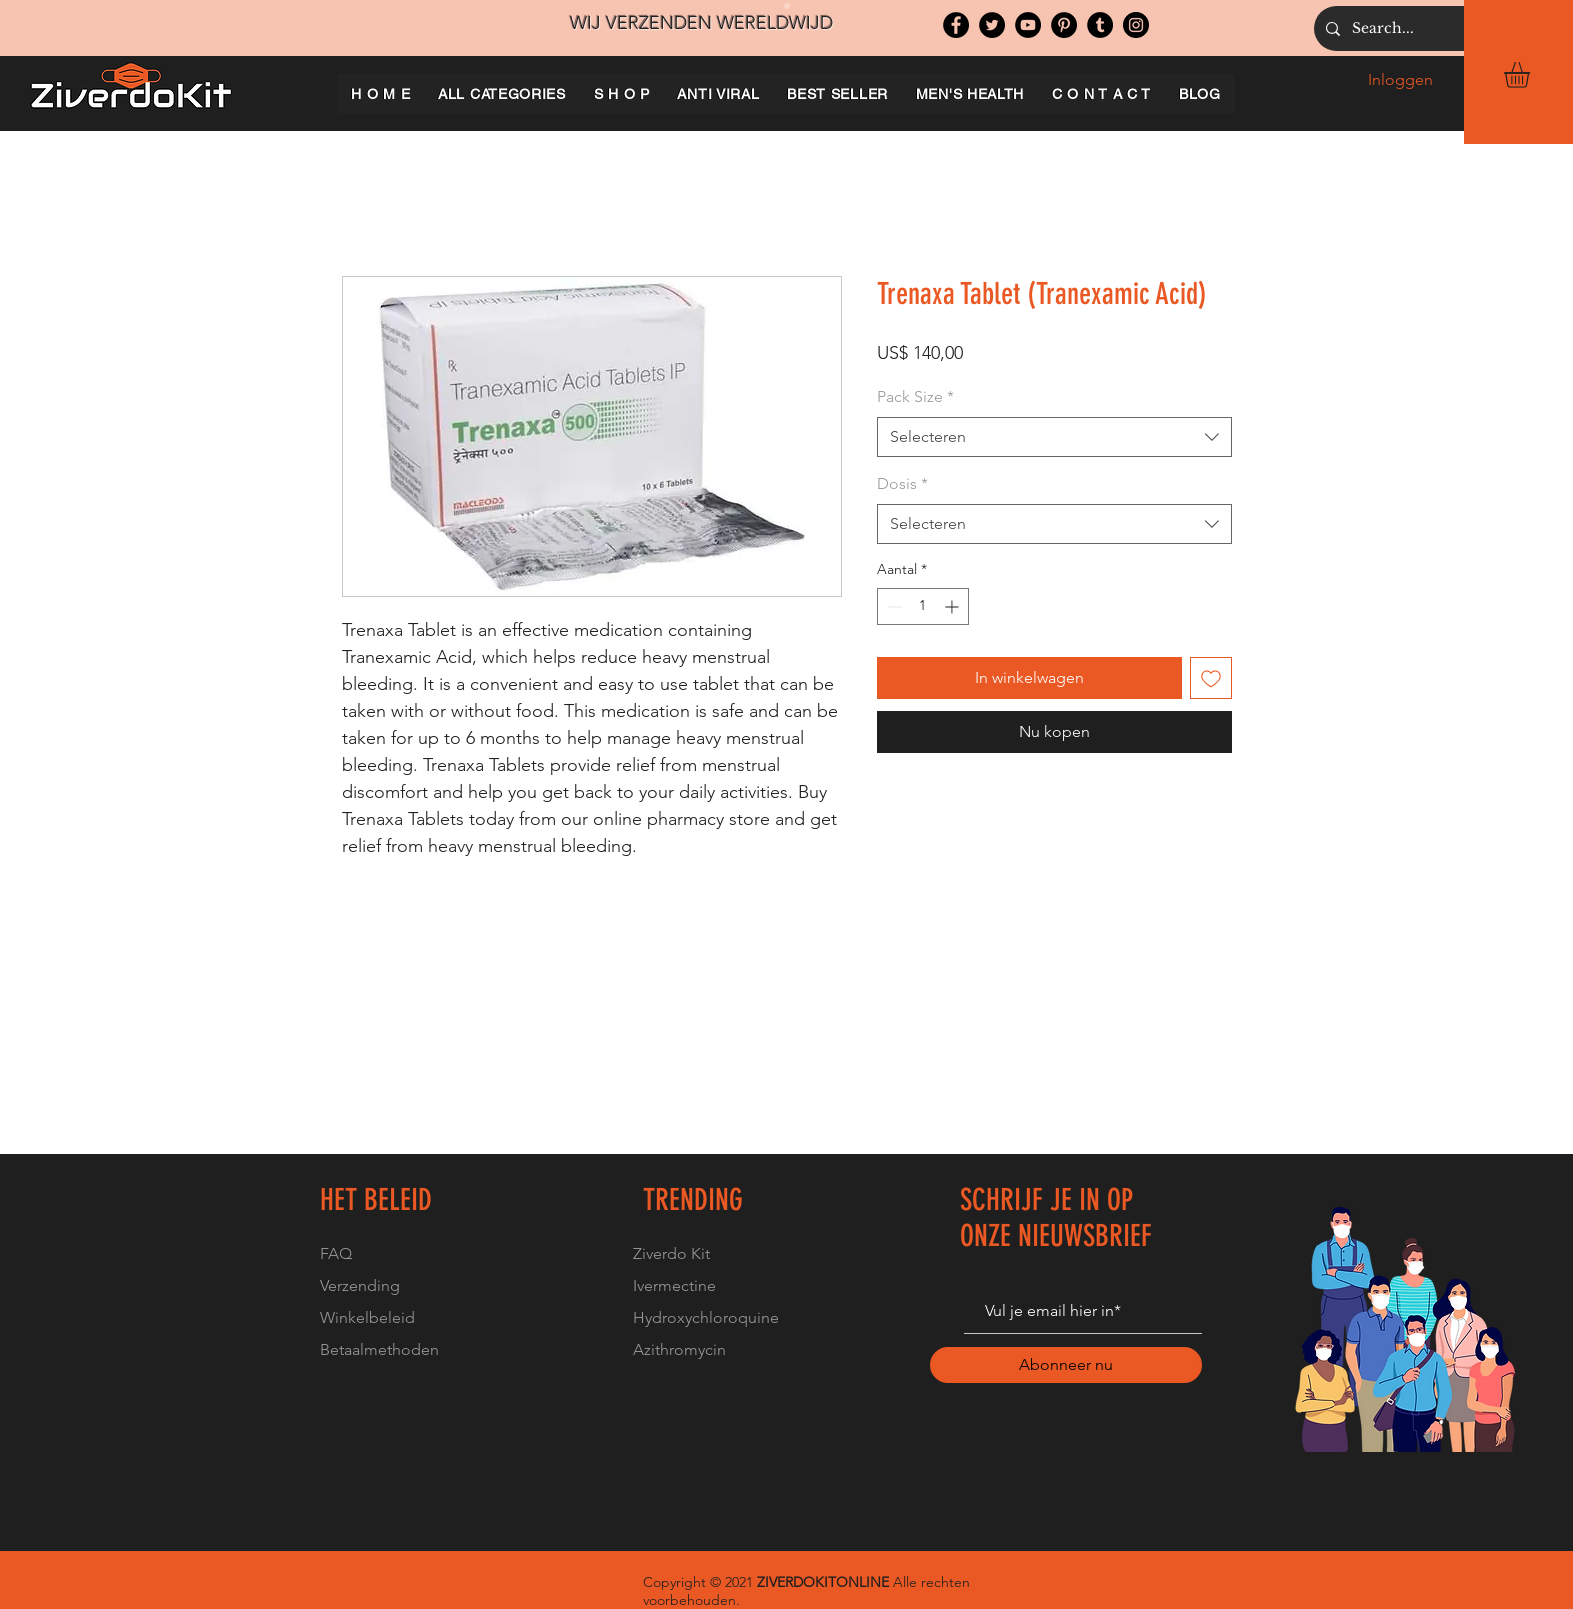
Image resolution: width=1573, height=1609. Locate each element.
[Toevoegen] (1211, 678)
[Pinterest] (1064, 25)
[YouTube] (1028, 25)
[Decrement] (892, 606)
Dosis (902, 483)
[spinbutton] (923, 606)
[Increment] (953, 606)
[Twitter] (992, 25)
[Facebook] (956, 25)
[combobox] (1054, 437)
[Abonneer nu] (1066, 1365)
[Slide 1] (787, 6)
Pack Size (915, 396)
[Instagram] (1136, 25)
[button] (1532, 75)
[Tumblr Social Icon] (1100, 25)
